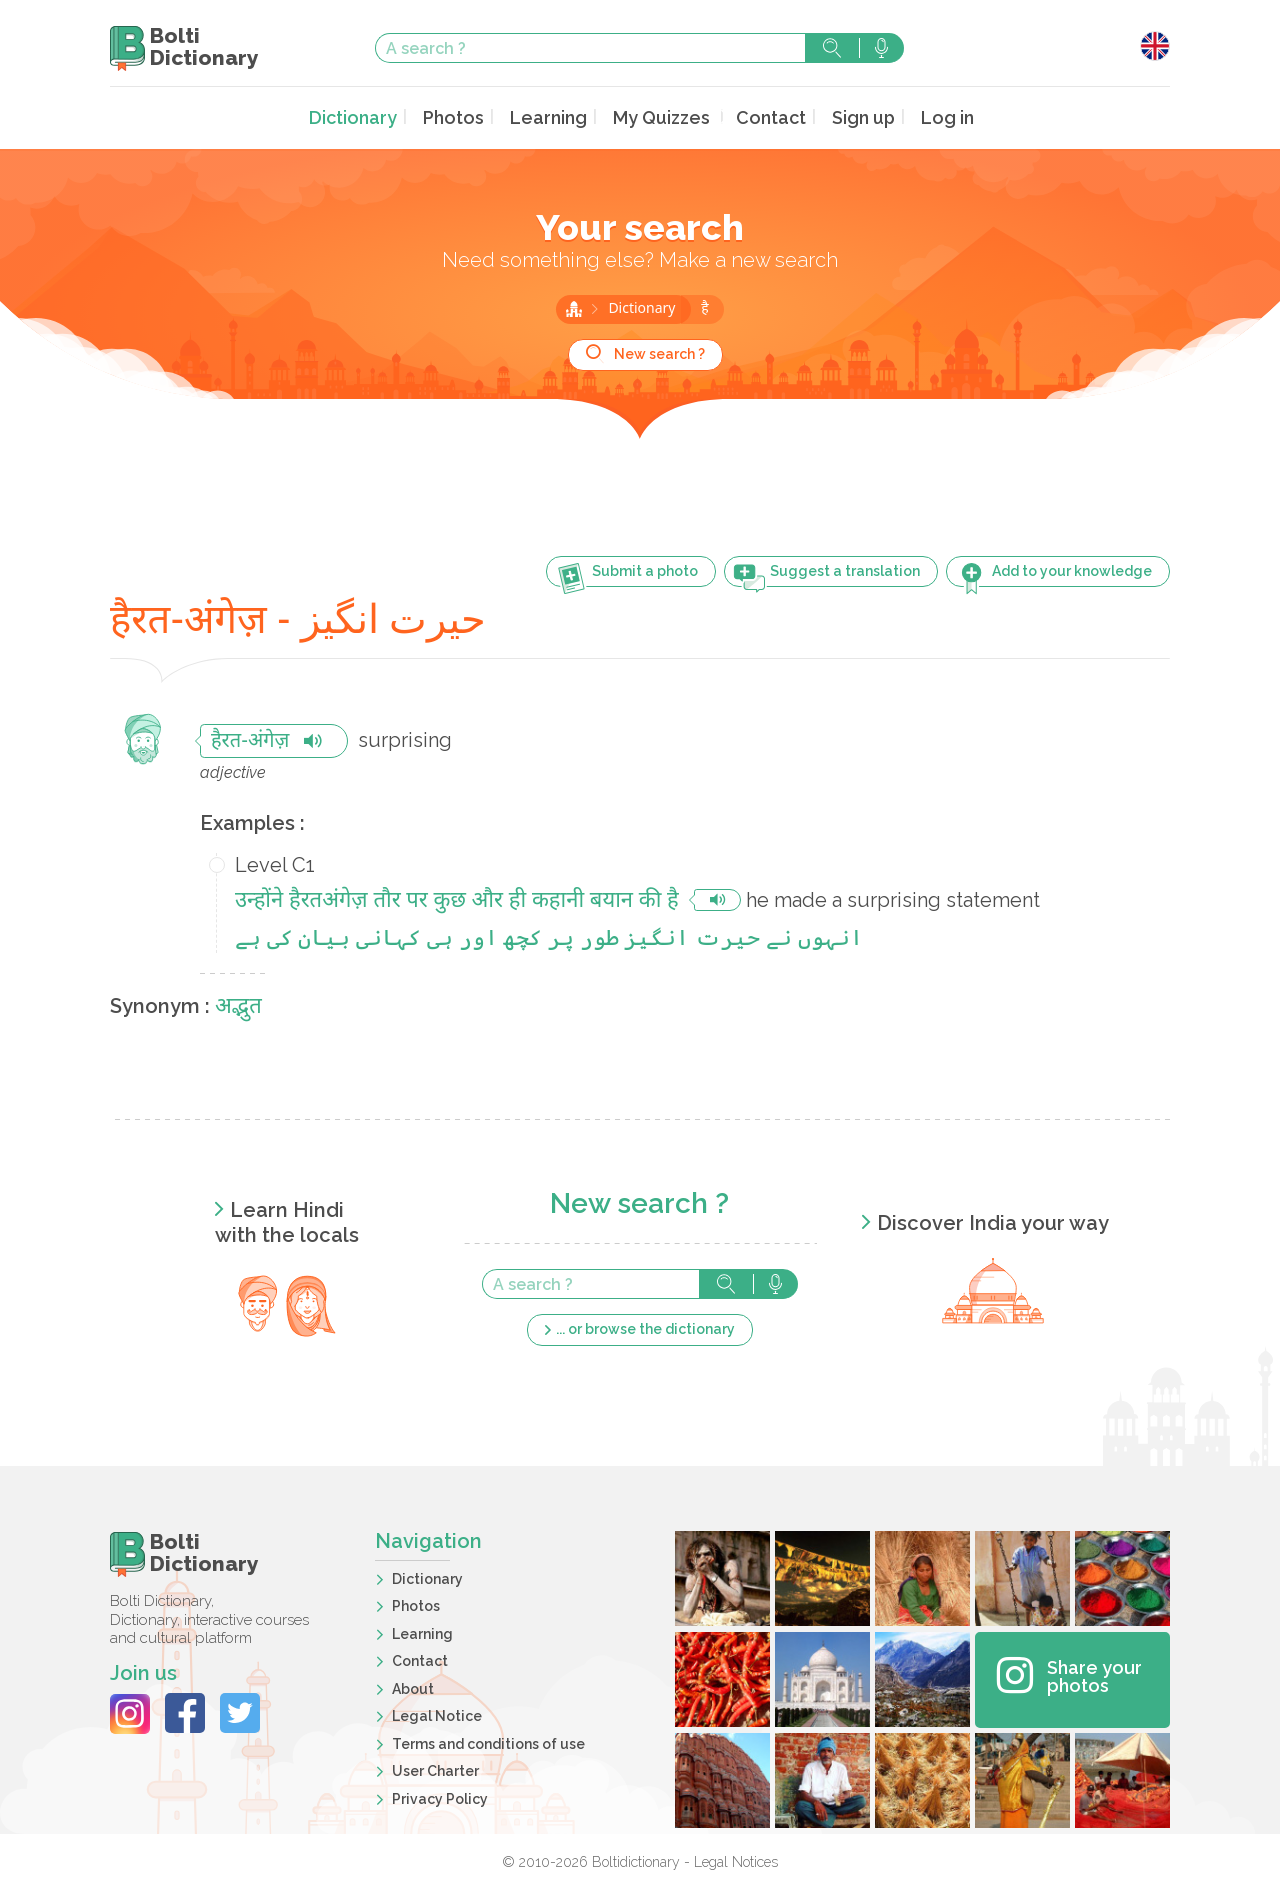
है (704, 307)
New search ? (659, 352)
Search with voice (881, 48)
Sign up (847, 116)
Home (574, 307)
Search (832, 48)
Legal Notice (437, 1714)
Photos (463, 116)
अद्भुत (238, 1005)
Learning (552, 116)
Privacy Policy (440, 1796)
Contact (760, 116)
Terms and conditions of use (488, 1741)
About (413, 1686)
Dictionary (370, 116)
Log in (927, 116)
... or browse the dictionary (645, 1327)
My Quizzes (658, 116)
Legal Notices (736, 1859)
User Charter (435, 1769)
